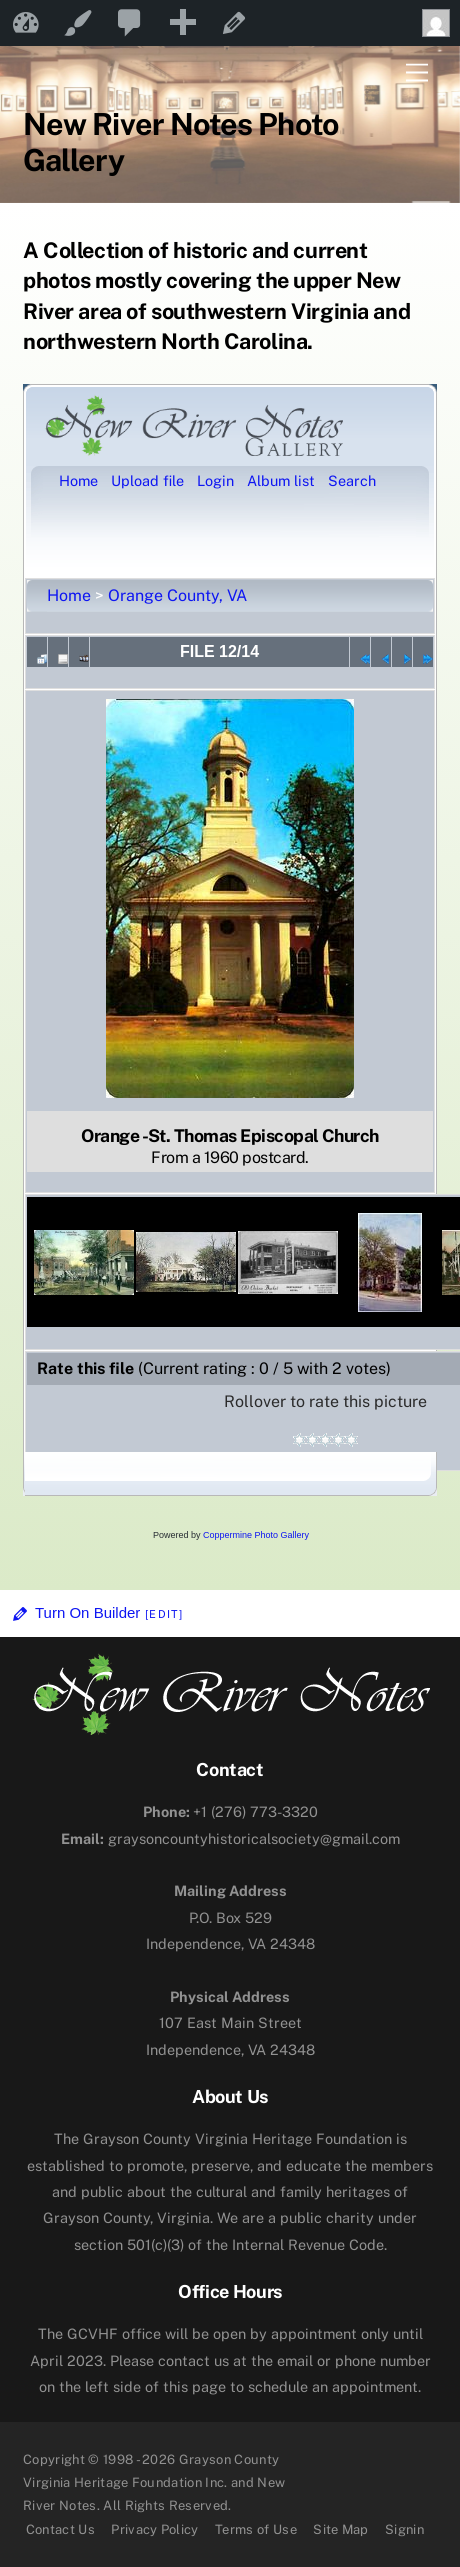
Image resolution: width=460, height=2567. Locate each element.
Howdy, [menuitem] (441, 23)
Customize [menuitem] (78, 23)
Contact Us (60, 2529)
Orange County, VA (177, 595)
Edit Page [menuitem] (234, 23)
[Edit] (164, 1614)
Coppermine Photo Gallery (256, 1535)
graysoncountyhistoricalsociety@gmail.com (230, 1838)
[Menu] (417, 73)
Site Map (341, 2529)
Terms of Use (256, 2529)
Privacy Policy (155, 2529)
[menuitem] (130, 23)
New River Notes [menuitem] (26, 23)
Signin (404, 2529)
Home (69, 595)
